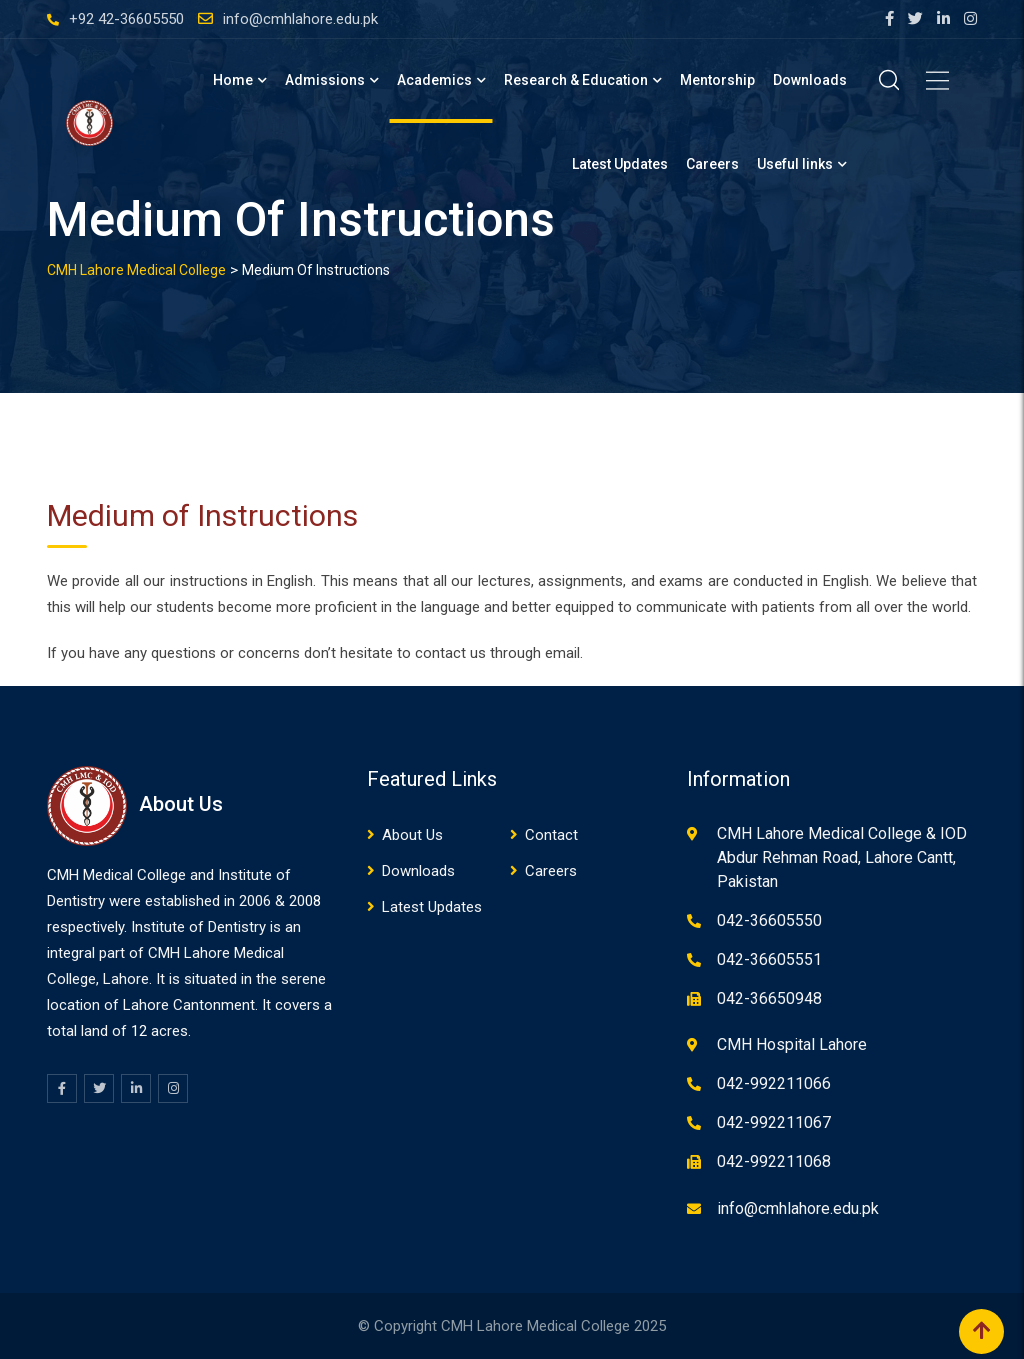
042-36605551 (769, 959)
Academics (434, 80)
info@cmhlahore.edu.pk (300, 19)
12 (139, 1031)
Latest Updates (620, 164)
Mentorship (717, 80)
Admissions (325, 80)
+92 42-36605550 (126, 19)
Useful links (795, 164)
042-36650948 (769, 998)
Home (233, 80)
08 (313, 901)
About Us (412, 835)
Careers (712, 164)
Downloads (810, 80)
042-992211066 (774, 1083)
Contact (551, 835)
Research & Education (576, 80)
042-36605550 (769, 920)
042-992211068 (774, 1161)
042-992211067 (774, 1122)
